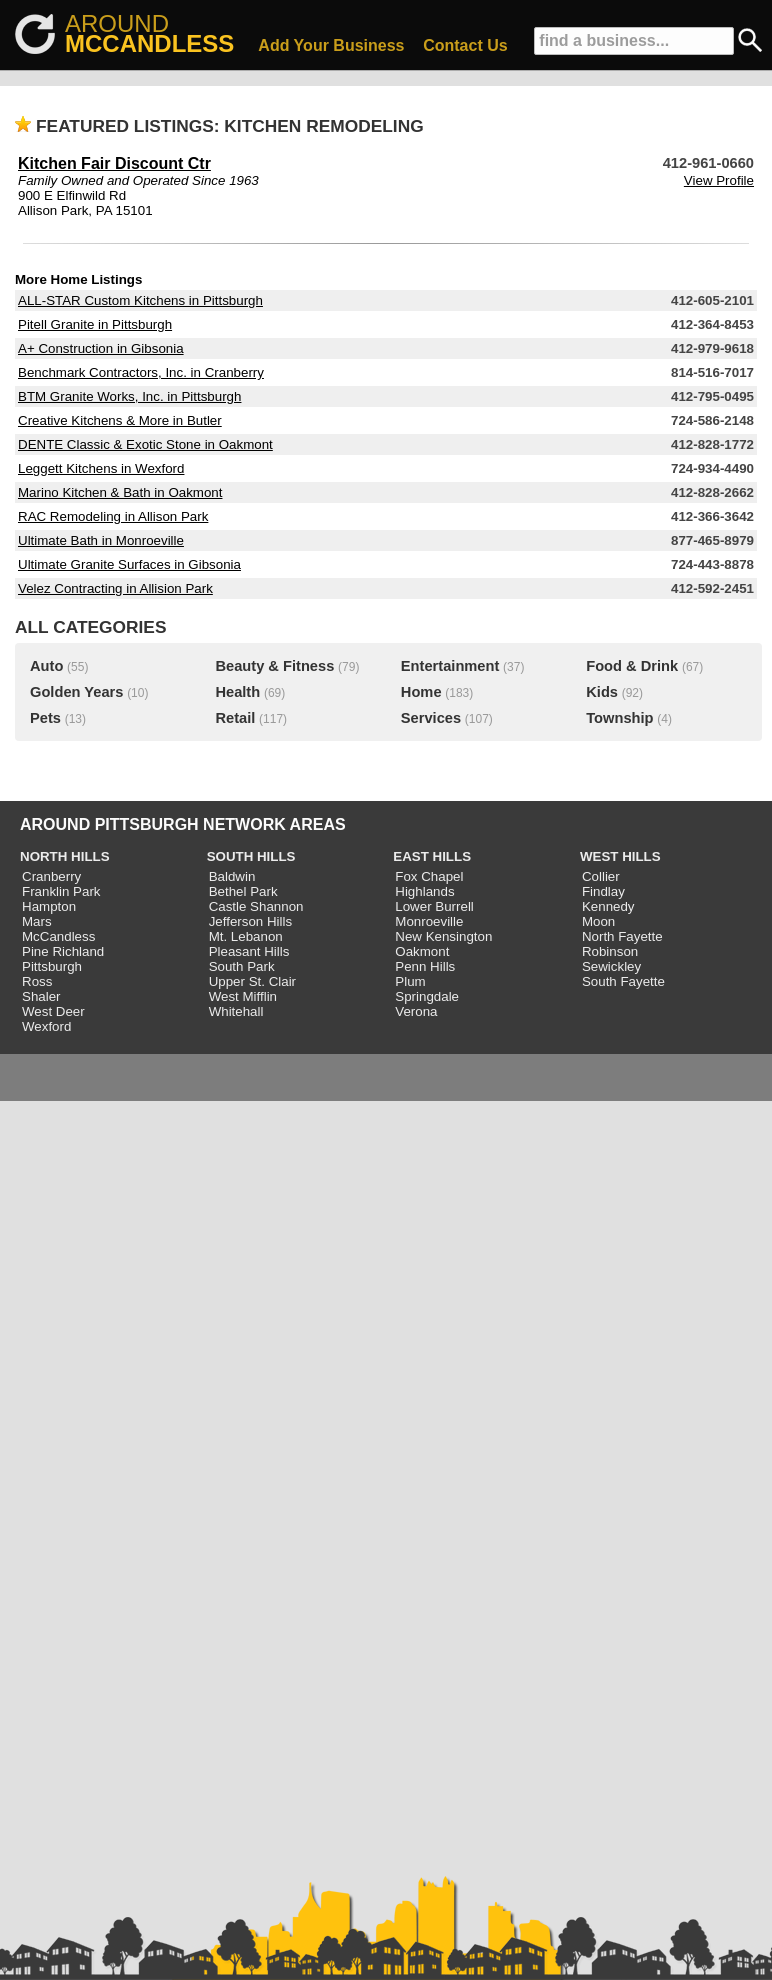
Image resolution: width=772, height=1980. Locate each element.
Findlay (603, 891)
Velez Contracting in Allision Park (115, 588)
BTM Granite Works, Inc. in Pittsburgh (129, 396)
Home (421, 692)
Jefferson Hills (250, 921)
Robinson (610, 951)
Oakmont (422, 951)
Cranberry (51, 876)
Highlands (424, 891)
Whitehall (236, 1011)
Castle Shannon (256, 906)
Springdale (427, 996)
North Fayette (622, 936)
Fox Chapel (429, 876)
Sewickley (611, 966)
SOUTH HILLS (251, 856)
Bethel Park (243, 891)
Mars (37, 921)
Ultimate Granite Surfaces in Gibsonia (129, 564)
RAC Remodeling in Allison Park (113, 516)
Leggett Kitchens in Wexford (101, 468)
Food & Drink (632, 666)
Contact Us (465, 45)
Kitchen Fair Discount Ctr (114, 163)
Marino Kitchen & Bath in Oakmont (120, 492)
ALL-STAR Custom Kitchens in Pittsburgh (140, 300)
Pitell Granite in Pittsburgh (95, 324)
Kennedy (608, 906)
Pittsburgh (52, 966)
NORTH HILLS (65, 856)
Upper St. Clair (252, 981)
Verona (416, 1011)
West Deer (53, 1011)
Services (431, 718)
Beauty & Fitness (274, 666)
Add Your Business (331, 45)
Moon (598, 921)
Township (619, 718)
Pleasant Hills (249, 951)
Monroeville (429, 921)
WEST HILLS (620, 856)
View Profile (719, 180)
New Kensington (443, 936)
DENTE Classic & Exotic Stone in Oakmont (145, 444)
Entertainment (450, 666)
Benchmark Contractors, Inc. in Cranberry (141, 372)
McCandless (58, 936)
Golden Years (76, 692)
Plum (410, 981)
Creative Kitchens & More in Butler (120, 420)
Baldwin (232, 876)
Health (237, 692)
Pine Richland (63, 951)
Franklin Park (61, 891)
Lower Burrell (434, 906)
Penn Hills (425, 966)
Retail (235, 718)
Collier (601, 876)
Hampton (49, 906)
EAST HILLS (432, 856)
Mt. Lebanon (246, 936)
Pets (45, 718)
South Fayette (623, 981)
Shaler (41, 996)
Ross (37, 981)
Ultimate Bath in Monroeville (101, 540)
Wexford (46, 1026)
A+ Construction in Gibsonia (101, 348)
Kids (602, 692)
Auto (46, 666)
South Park (242, 966)
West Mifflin (243, 996)
